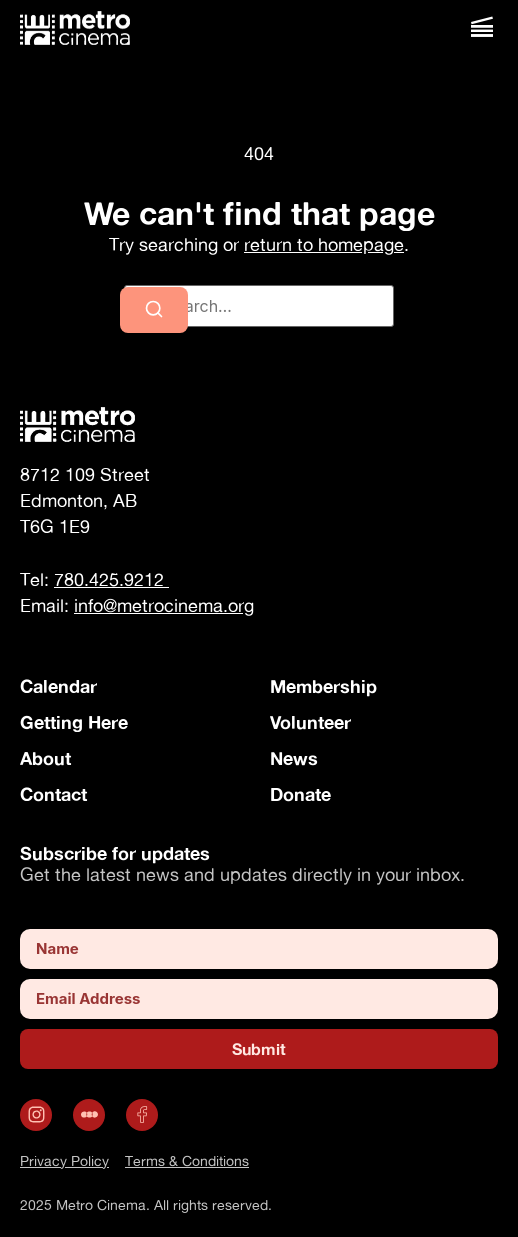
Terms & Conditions (187, 1160)
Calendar (58, 686)
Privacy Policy (64, 1160)
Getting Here (74, 722)
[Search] (154, 310)
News (294, 758)
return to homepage (324, 244)
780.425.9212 (111, 579)
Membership (323, 686)
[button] (481, 27)
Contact (53, 794)
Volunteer (310, 722)
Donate (300, 794)
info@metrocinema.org (164, 605)
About (45, 758)
